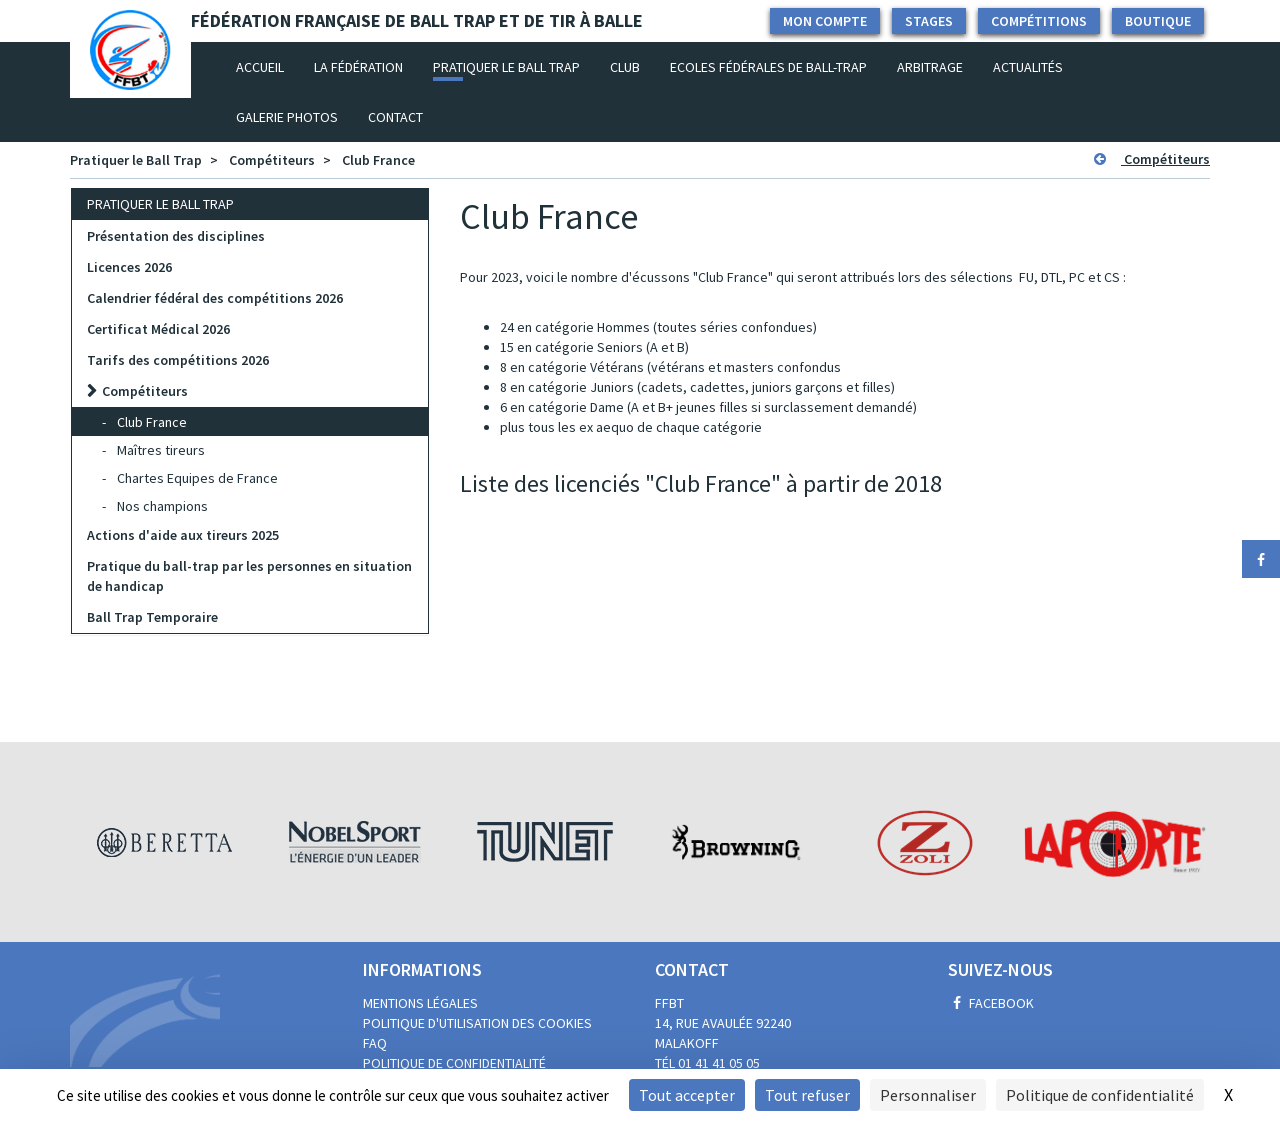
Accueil (267, 66)
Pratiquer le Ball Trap (506, 67)
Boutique (1158, 21)
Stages (929, 21)
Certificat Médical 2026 (158, 329)
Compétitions (1039, 21)
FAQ (375, 1043)
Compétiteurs (272, 160)
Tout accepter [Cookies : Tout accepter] (687, 1095)
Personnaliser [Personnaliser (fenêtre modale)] (928, 1095)
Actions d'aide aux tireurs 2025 (183, 535)
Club (625, 67)
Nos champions (162, 506)
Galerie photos (287, 117)
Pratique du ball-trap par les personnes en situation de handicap (249, 576)
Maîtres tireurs (161, 450)
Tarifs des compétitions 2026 (178, 360)
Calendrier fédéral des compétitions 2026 (215, 298)
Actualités (1028, 67)
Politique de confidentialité (454, 1063)
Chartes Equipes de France (197, 478)
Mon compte (825, 21)
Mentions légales (420, 1003)
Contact (395, 117)
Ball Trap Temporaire (152, 617)
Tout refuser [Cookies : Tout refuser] (807, 1095)
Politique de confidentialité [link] (1100, 1095)
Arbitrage (930, 67)
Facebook (991, 1003)
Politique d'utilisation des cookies (477, 1023)
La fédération (358, 67)
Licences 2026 (129, 267)
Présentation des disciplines (176, 236)
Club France (378, 160)
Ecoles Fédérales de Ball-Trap (768, 67)
